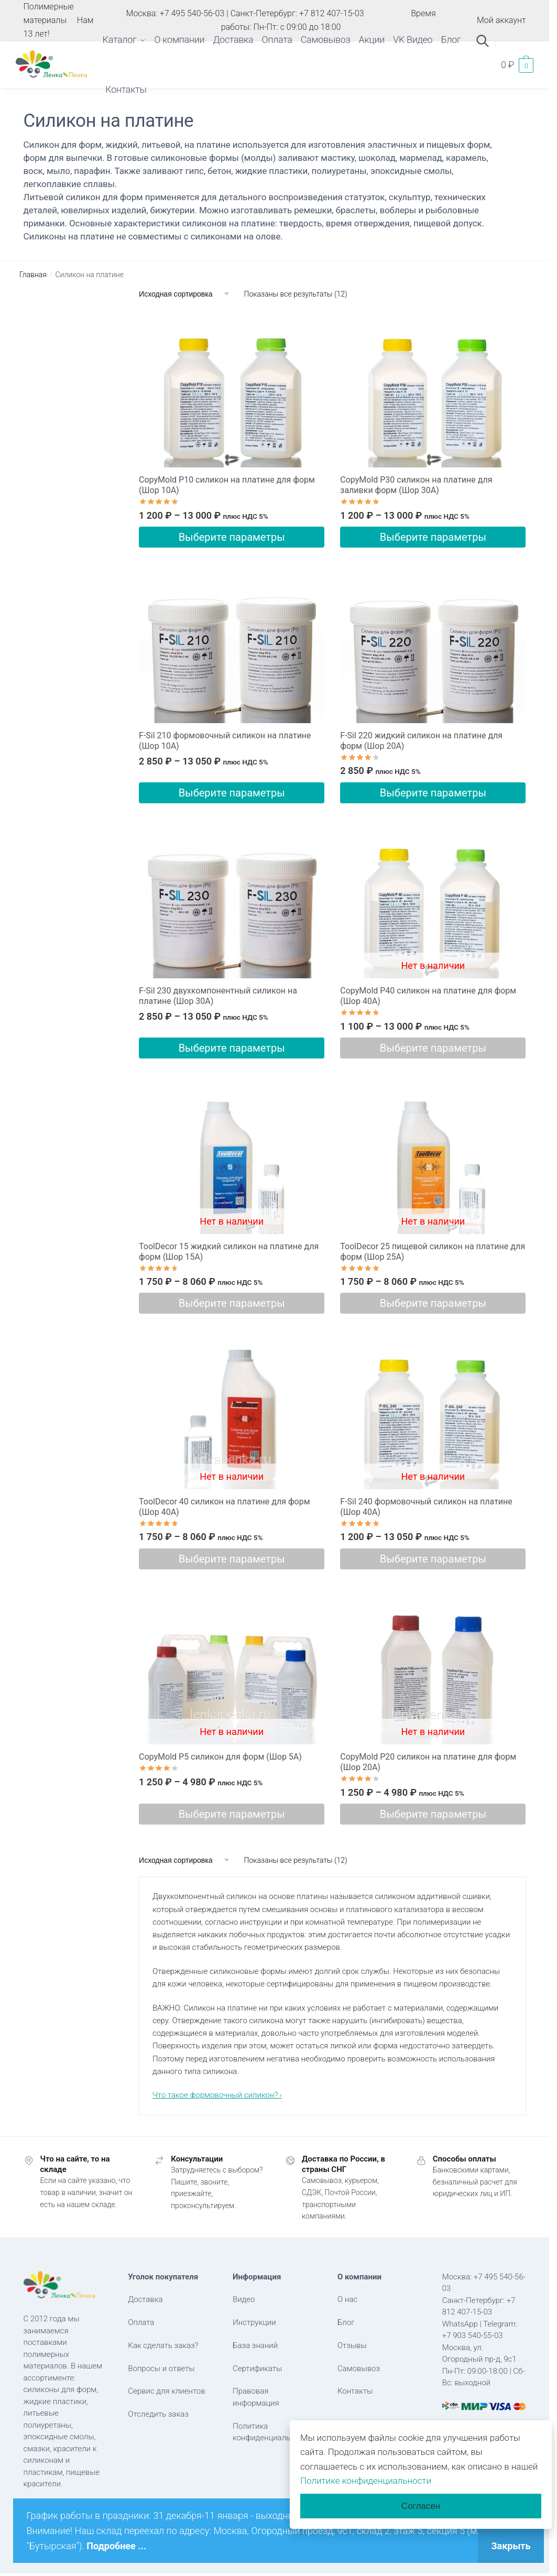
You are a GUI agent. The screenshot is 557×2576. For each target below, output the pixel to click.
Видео (244, 2299)
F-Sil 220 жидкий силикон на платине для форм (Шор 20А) (421, 740)
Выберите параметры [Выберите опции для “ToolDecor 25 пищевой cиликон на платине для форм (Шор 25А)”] (433, 1303)
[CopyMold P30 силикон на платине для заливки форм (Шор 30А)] (433, 390)
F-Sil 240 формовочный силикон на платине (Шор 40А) (426, 1507)
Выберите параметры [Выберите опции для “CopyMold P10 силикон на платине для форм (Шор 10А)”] (232, 537)
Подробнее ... (116, 2545)
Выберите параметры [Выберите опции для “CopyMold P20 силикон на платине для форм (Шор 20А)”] (433, 1814)
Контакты (355, 2391)
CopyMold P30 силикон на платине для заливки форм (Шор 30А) (416, 485)
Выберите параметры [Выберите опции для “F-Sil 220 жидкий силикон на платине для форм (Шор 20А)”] (433, 793)
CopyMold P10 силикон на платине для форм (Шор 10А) (227, 485)
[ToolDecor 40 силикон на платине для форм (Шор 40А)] (231, 1412)
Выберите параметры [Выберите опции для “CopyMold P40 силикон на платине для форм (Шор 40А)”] (433, 1048)
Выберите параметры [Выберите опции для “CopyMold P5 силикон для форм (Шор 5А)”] (232, 1814)
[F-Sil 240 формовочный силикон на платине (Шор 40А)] (433, 1412)
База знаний (255, 2345)
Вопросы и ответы (161, 2368)
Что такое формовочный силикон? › (217, 2095)
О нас (347, 2299)
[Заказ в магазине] (185, 294)
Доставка (145, 2299)
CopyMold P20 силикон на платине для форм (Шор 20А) (428, 1762)
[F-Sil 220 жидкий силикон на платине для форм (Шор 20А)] (433, 646)
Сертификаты (257, 2368)
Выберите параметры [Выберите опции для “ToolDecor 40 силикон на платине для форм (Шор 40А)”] (232, 1559)
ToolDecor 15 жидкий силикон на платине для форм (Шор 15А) (229, 1251)
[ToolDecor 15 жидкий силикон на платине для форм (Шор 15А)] (231, 1156)
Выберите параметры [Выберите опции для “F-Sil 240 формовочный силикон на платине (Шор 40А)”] (433, 1559)
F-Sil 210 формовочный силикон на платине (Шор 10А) (225, 740)
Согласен (420, 2506)
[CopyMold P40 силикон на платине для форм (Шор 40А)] (433, 901)
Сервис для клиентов (166, 2391)
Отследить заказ (158, 2414)
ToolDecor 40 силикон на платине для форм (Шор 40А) (224, 1507)
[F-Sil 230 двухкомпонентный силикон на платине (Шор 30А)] (231, 901)
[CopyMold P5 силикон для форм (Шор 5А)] (231, 1667)
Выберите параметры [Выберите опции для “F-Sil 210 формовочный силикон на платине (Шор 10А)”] (232, 793)
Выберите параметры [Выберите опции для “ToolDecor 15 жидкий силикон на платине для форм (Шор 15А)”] (232, 1303)
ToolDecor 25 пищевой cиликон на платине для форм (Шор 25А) (432, 1251)
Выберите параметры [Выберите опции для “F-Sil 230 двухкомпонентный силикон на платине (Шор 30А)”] (232, 1048)
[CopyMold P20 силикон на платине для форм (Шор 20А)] (433, 1667)
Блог (346, 2322)
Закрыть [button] (510, 2545)
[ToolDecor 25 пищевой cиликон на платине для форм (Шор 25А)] (433, 1156)
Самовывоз (358, 2368)
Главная (33, 274)
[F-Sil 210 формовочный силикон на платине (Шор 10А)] (231, 646)
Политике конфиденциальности (365, 2480)
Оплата (141, 2322)
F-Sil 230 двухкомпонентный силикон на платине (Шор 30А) (218, 996)
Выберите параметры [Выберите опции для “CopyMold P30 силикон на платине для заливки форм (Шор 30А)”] (433, 537)
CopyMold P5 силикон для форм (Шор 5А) (220, 1757)
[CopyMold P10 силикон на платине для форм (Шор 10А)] (231, 390)
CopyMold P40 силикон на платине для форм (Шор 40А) (428, 996)
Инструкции (254, 2322)
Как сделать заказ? (163, 2345)
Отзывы (352, 2345)
